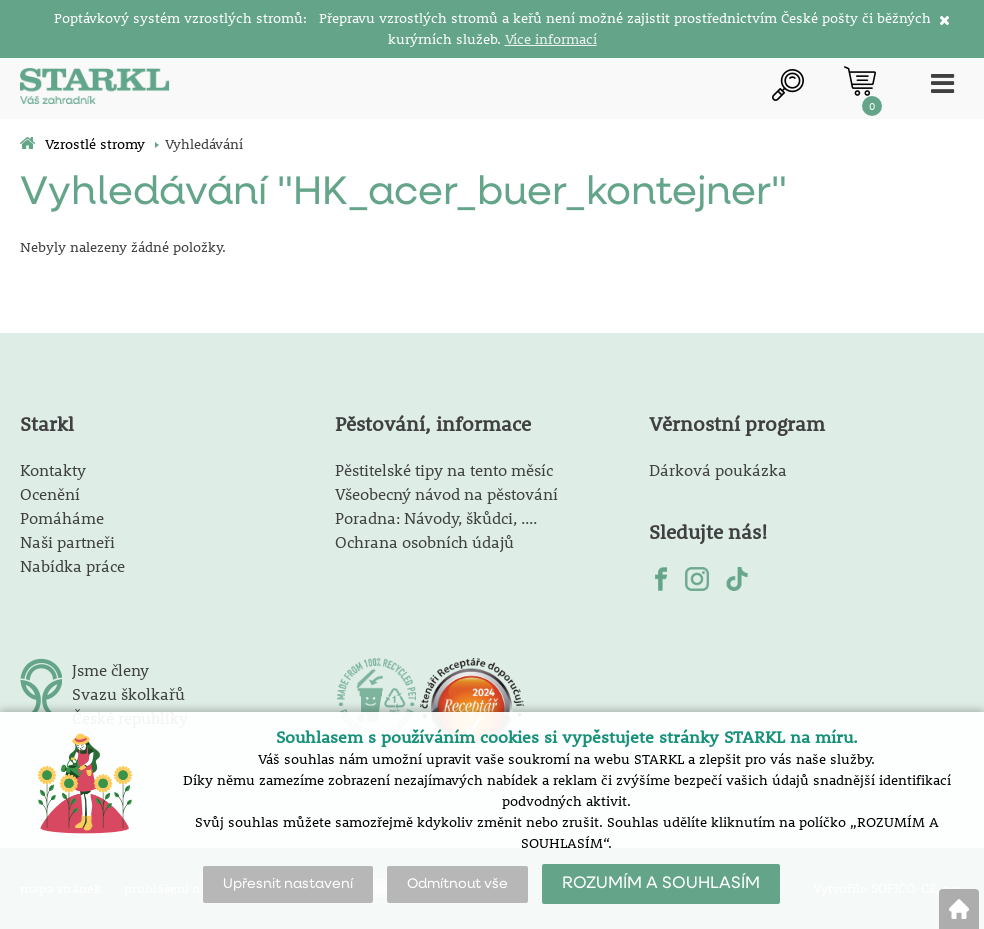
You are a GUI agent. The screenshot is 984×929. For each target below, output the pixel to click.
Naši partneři (67, 541)
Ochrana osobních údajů (424, 541)
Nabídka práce (72, 565)
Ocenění (50, 493)
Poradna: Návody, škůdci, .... (436, 517)
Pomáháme (62, 517)
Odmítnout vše (457, 884)
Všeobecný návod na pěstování (446, 493)
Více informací (551, 39)
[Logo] (95, 88)
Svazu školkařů (128, 693)
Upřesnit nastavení (288, 884)
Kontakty (53, 469)
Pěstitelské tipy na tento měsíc (444, 469)
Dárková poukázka (718, 469)
